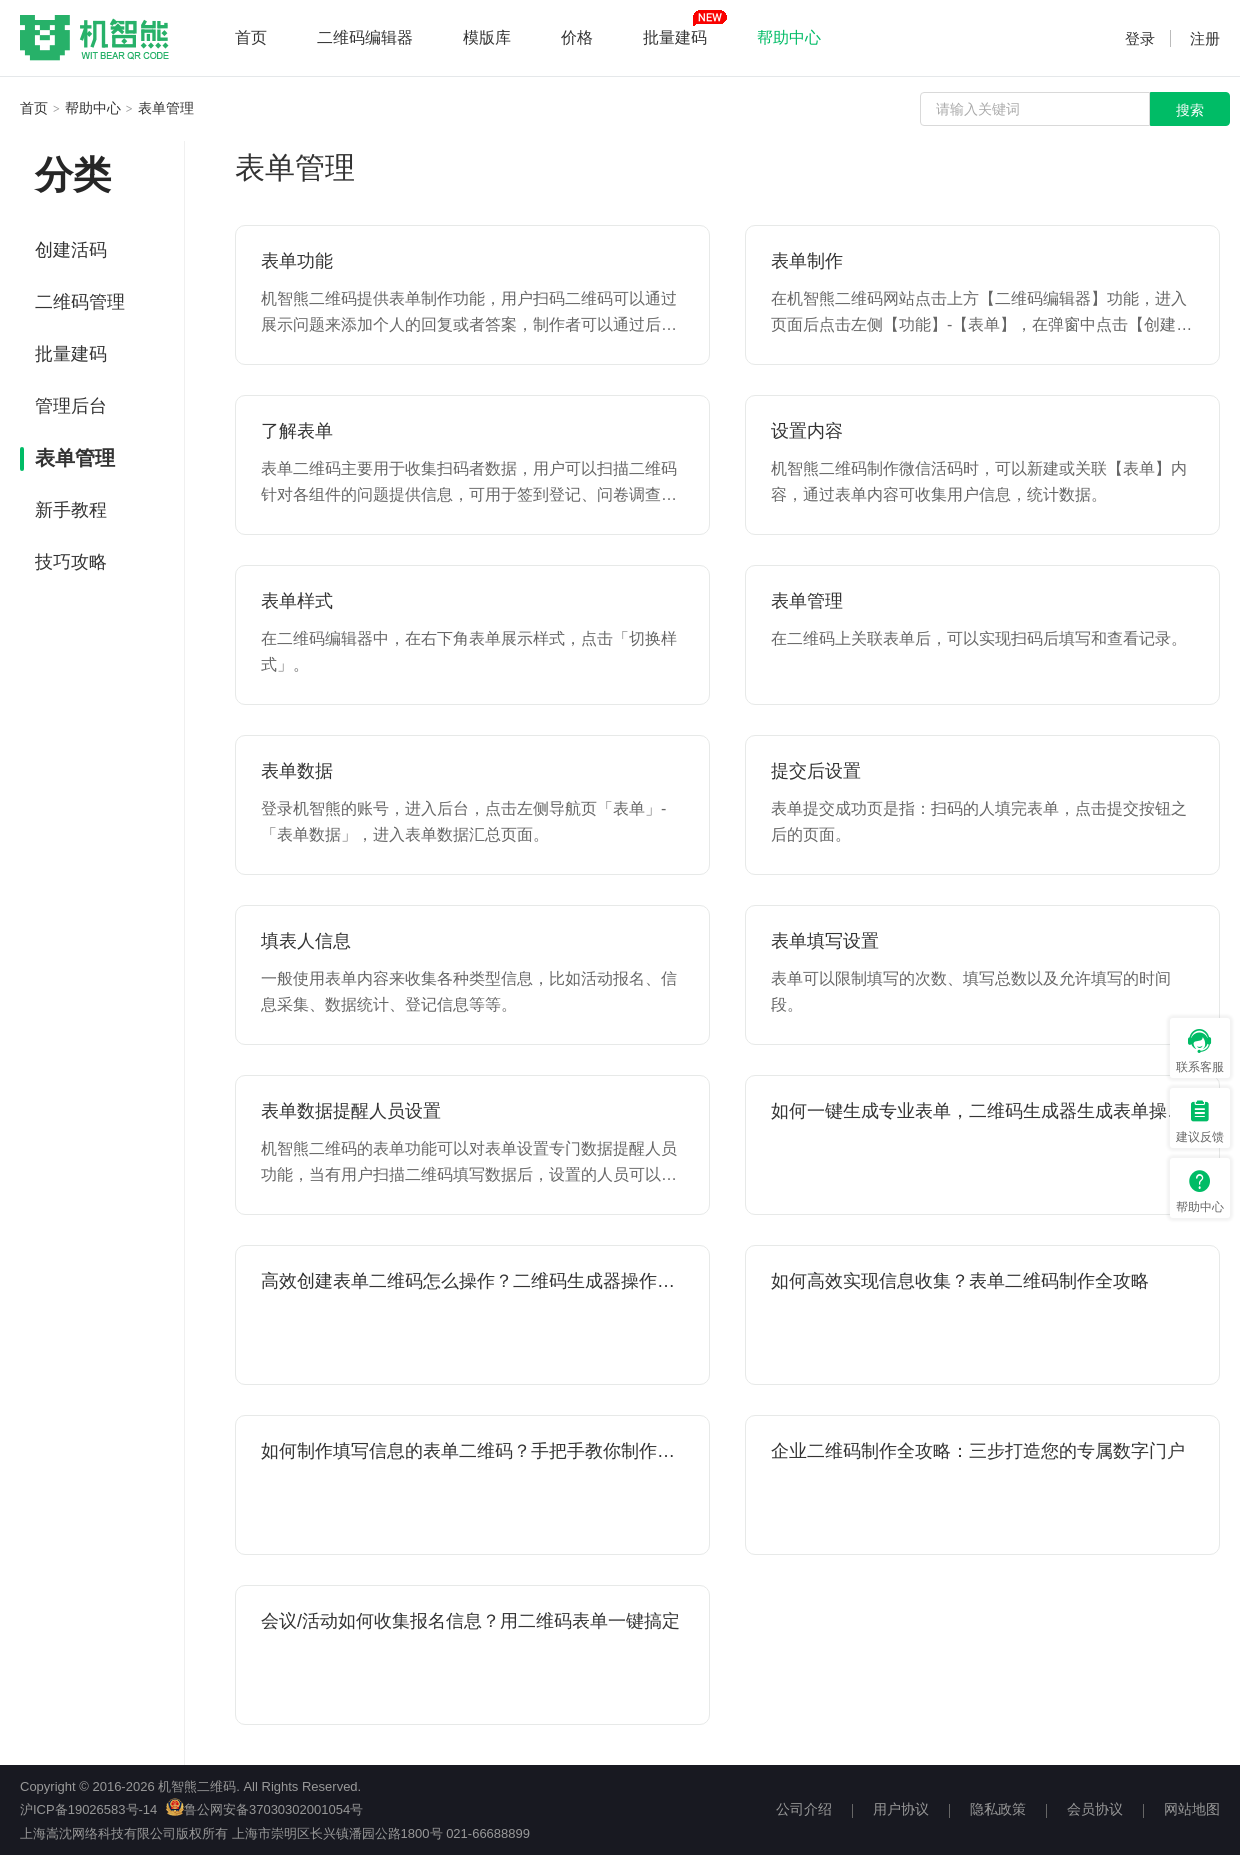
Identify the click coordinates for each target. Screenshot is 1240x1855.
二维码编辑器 (365, 37)
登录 (1140, 38)
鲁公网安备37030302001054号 (264, 1809)
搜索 (1190, 110)
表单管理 (166, 108)
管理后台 (71, 406)
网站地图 (1192, 1809)
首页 (251, 37)
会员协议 (1095, 1809)
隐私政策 (998, 1809)
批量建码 (675, 37)
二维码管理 (80, 302)
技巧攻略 (71, 562)
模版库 (487, 37)
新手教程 (71, 510)
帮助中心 (789, 37)
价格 (577, 37)
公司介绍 (804, 1809)
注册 (1205, 38)
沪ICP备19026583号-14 (88, 1809)
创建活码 (71, 250)
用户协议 (901, 1809)
